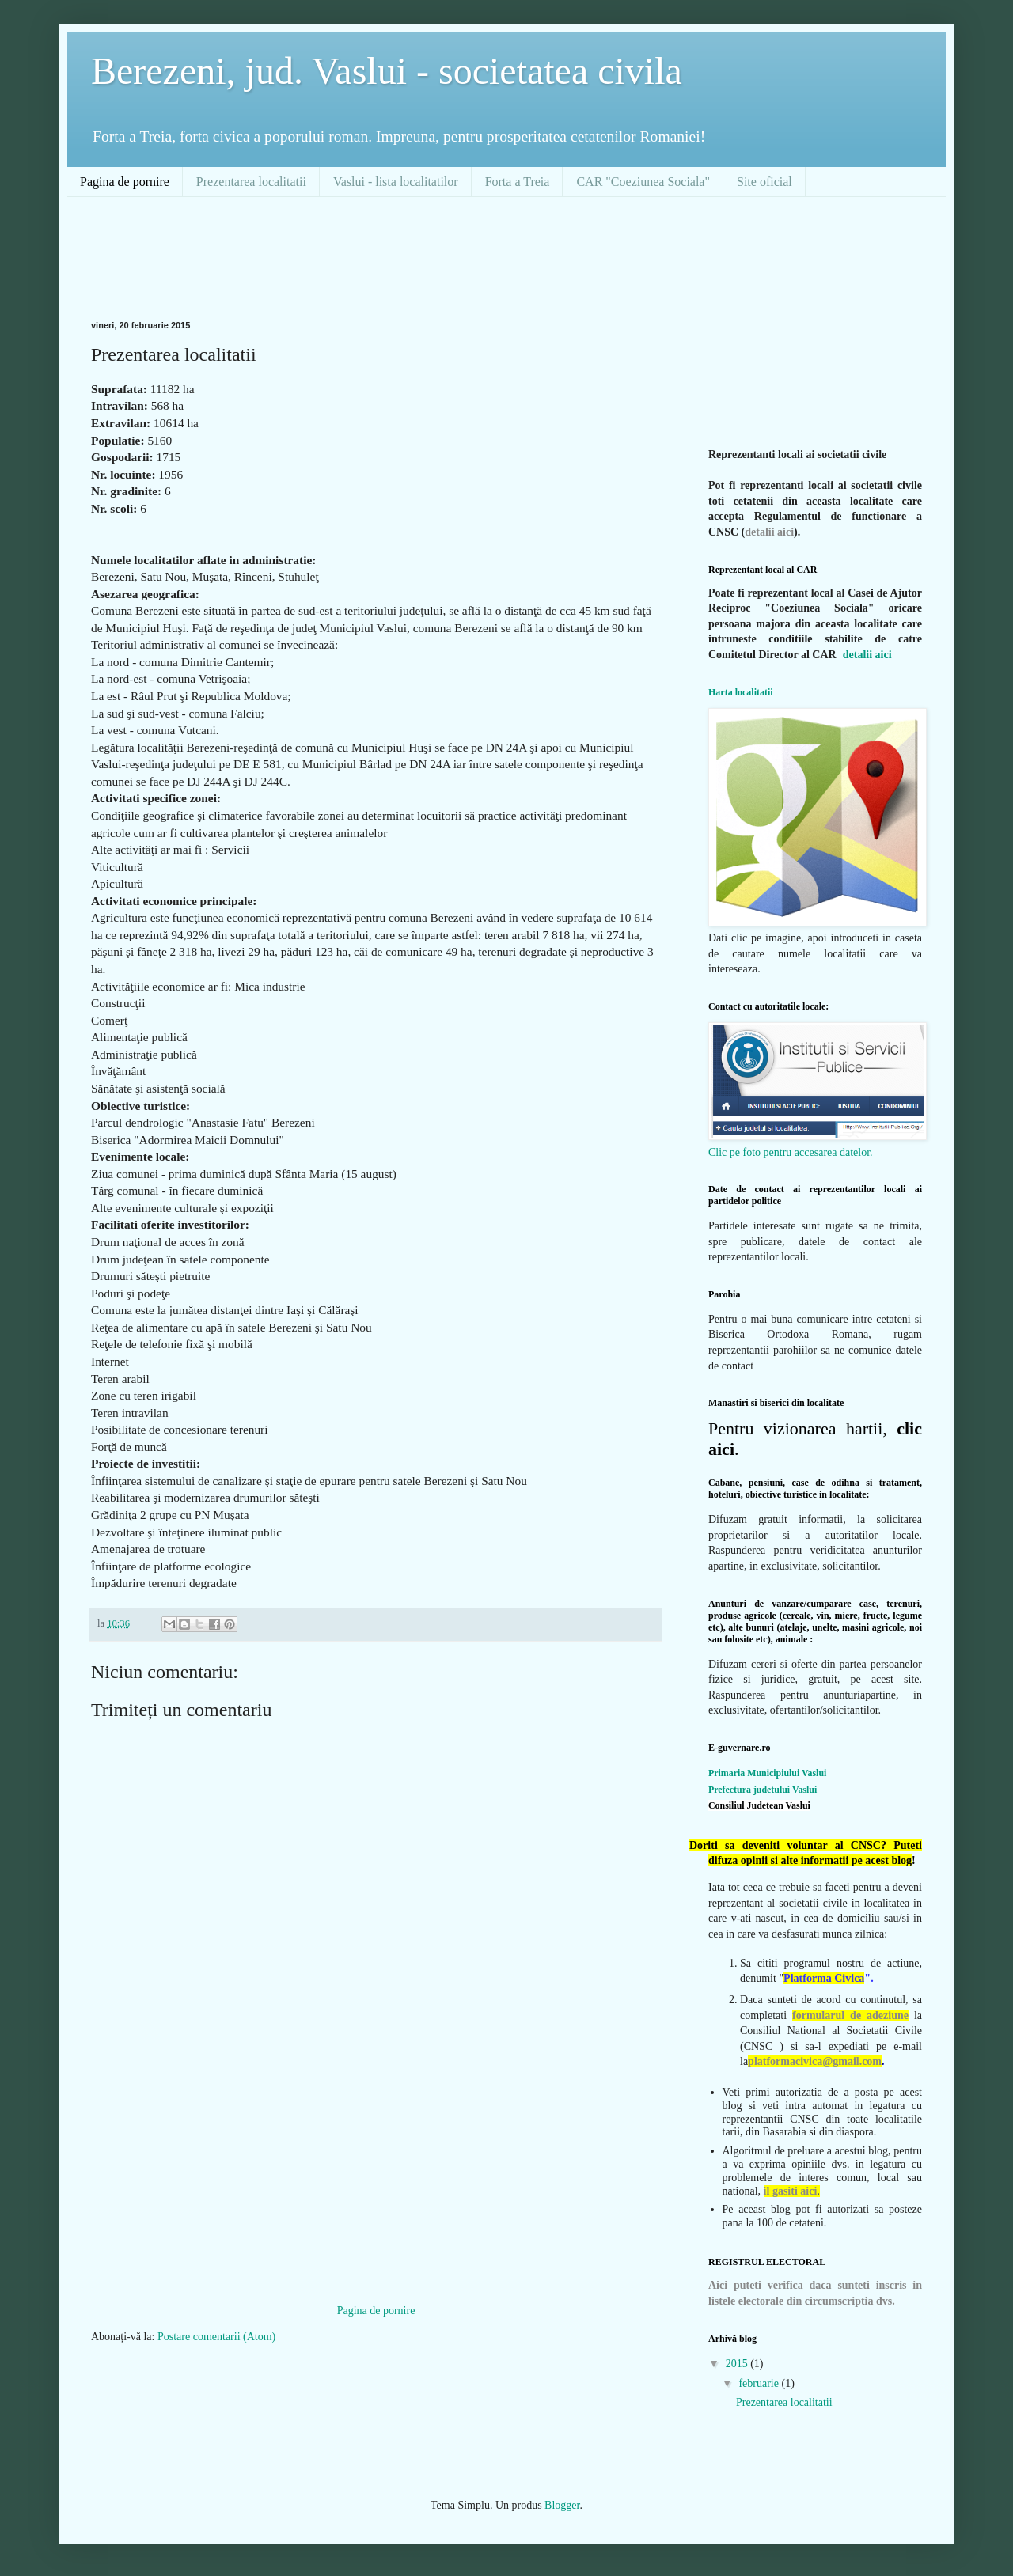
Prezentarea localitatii (251, 181)
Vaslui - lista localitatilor (395, 181)
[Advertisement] (379, 256)
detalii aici (769, 532)
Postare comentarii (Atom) (216, 2337)
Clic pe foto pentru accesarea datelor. (790, 1152)
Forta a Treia (517, 181)
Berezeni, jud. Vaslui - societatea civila (386, 71)
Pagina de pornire (124, 181)
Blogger (561, 2505)
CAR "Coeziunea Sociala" (643, 181)
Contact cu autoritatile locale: (768, 1006)
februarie (759, 2383)
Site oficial (764, 181)
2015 (738, 2364)
